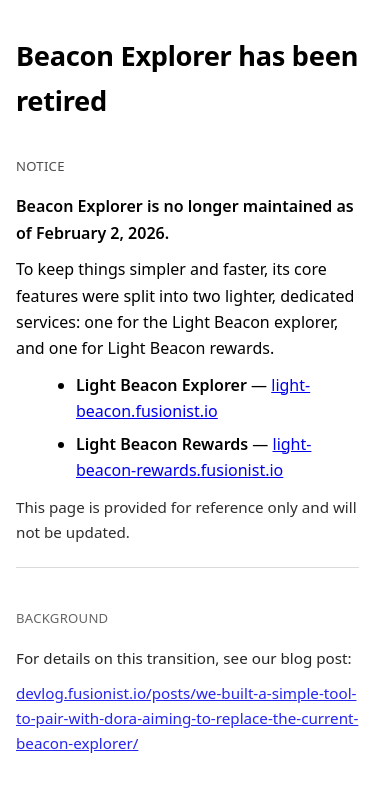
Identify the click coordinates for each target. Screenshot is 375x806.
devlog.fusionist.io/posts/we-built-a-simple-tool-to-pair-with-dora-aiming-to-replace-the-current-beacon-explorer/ (187, 718)
